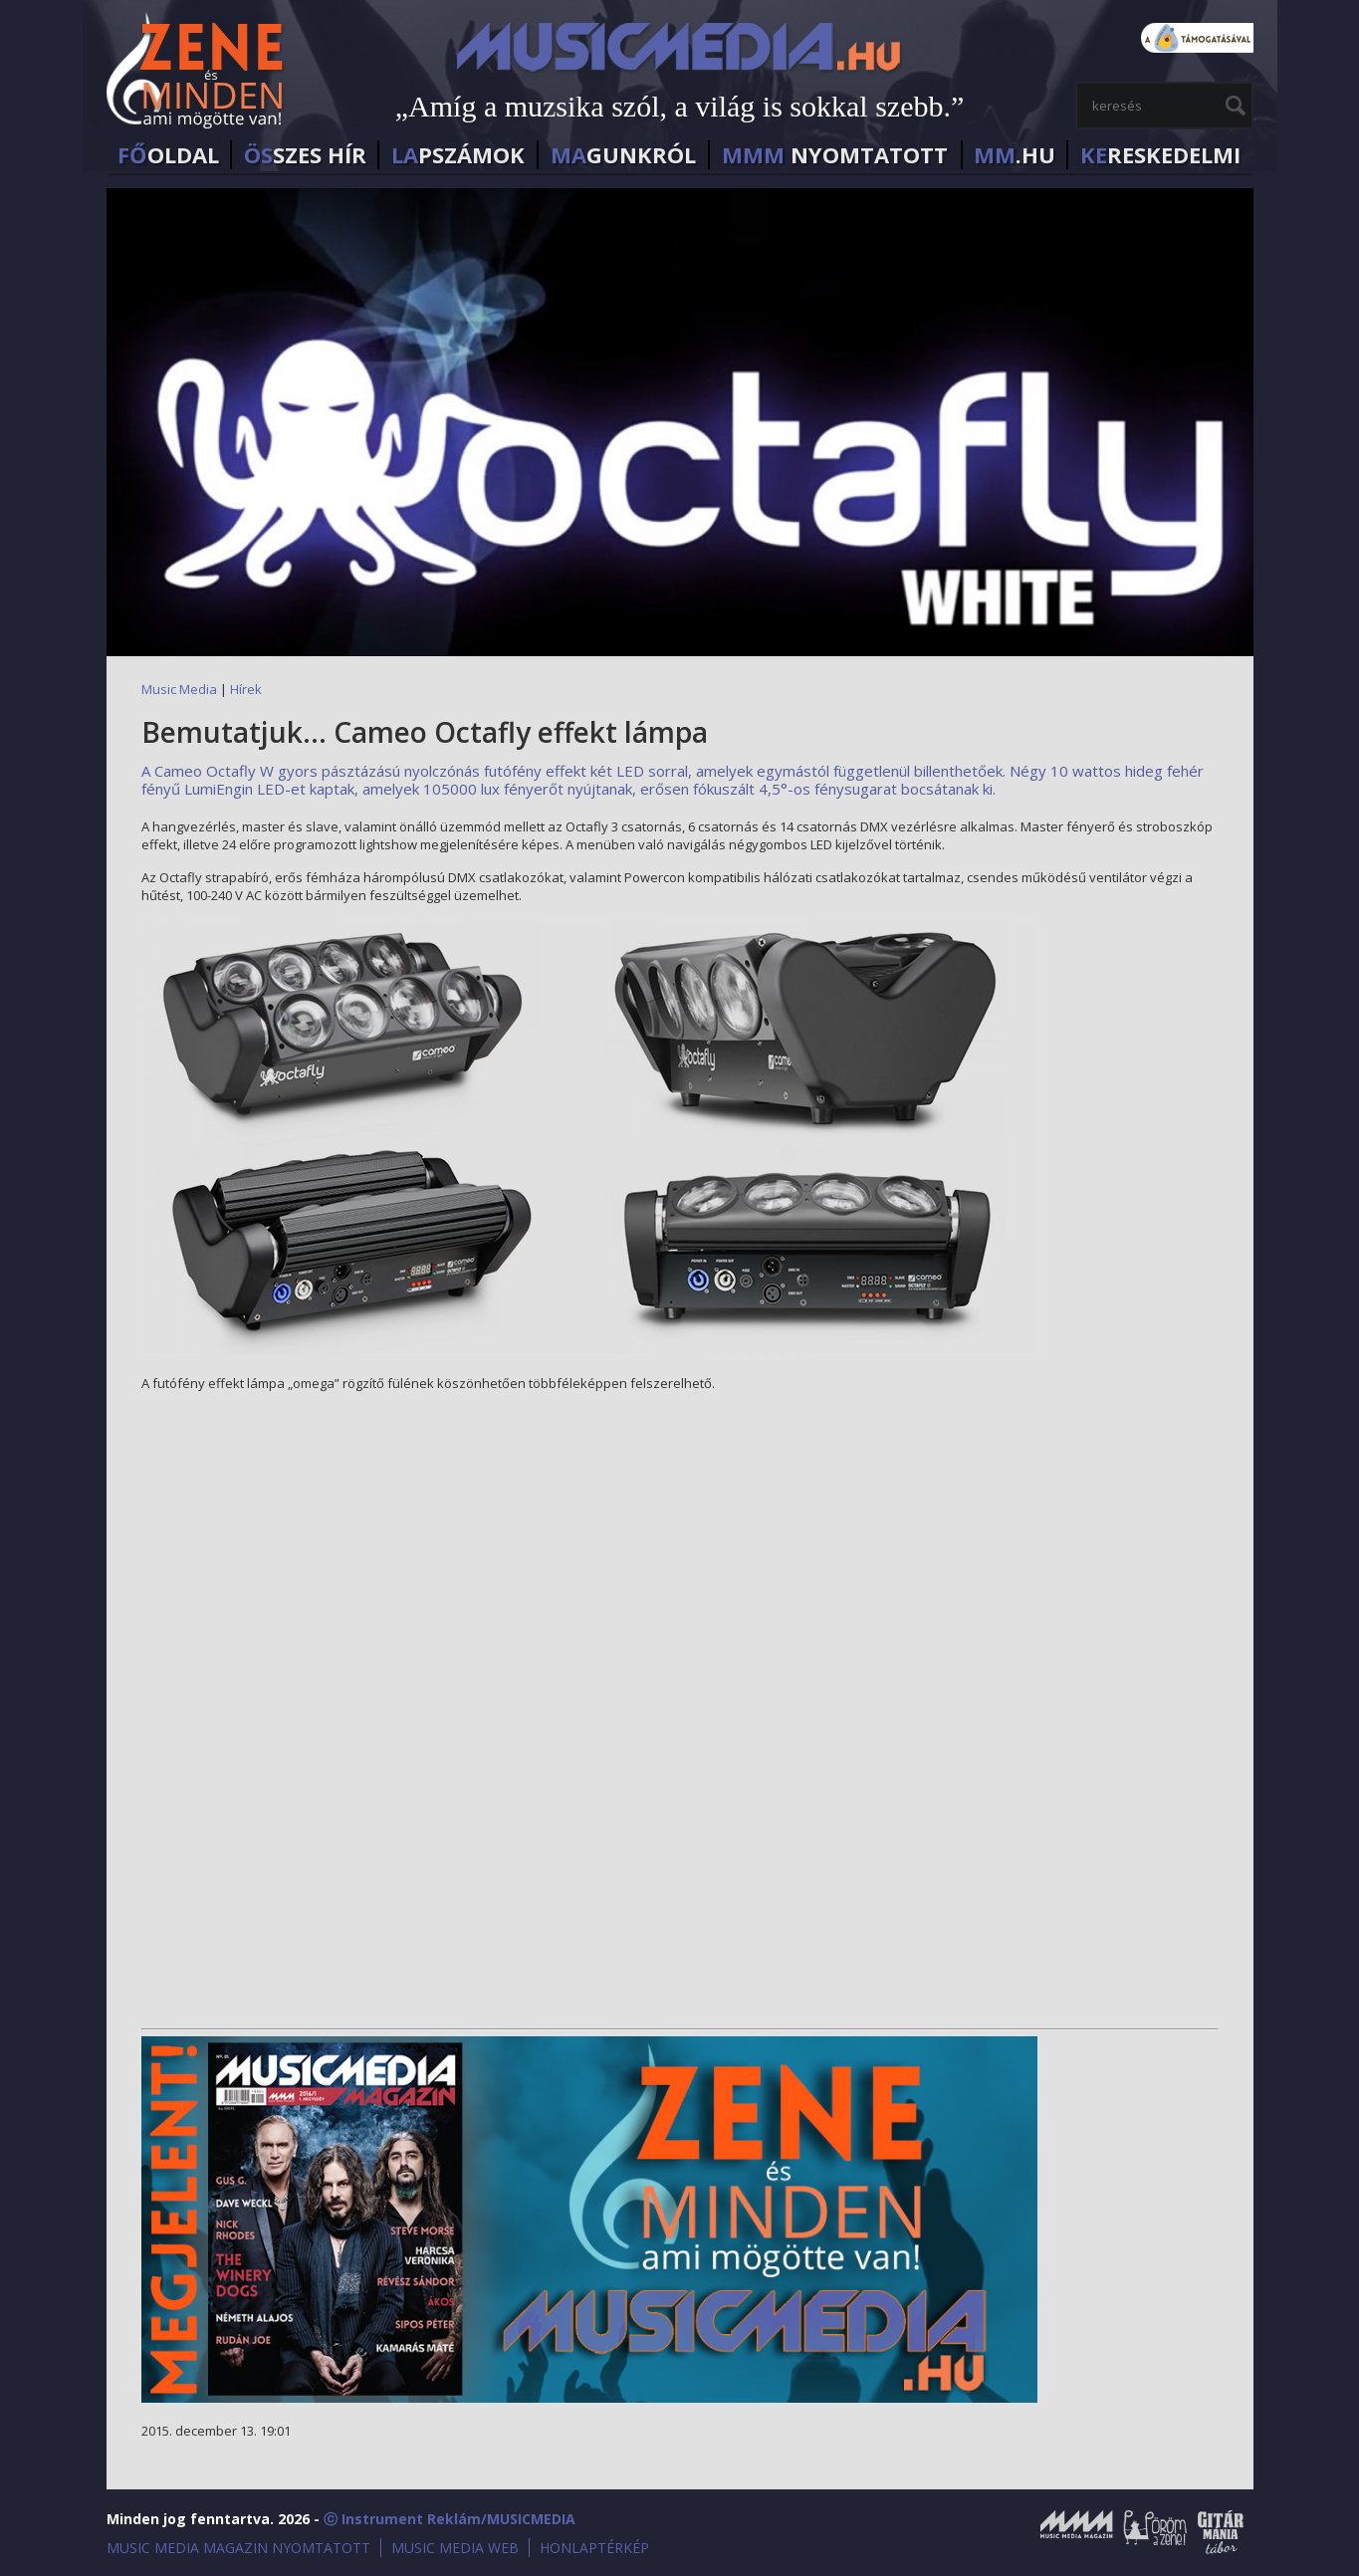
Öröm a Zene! (1154, 2532)
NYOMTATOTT (835, 154)
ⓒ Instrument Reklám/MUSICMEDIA (449, 2518)
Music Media (179, 689)
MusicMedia (196, 73)
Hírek (246, 689)
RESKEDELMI (1160, 154)
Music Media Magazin (1076, 2532)
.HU (1014, 154)
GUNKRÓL (623, 154)
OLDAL (168, 154)
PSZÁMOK (458, 154)
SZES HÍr (305, 154)
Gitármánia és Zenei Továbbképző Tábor (1221, 2532)
